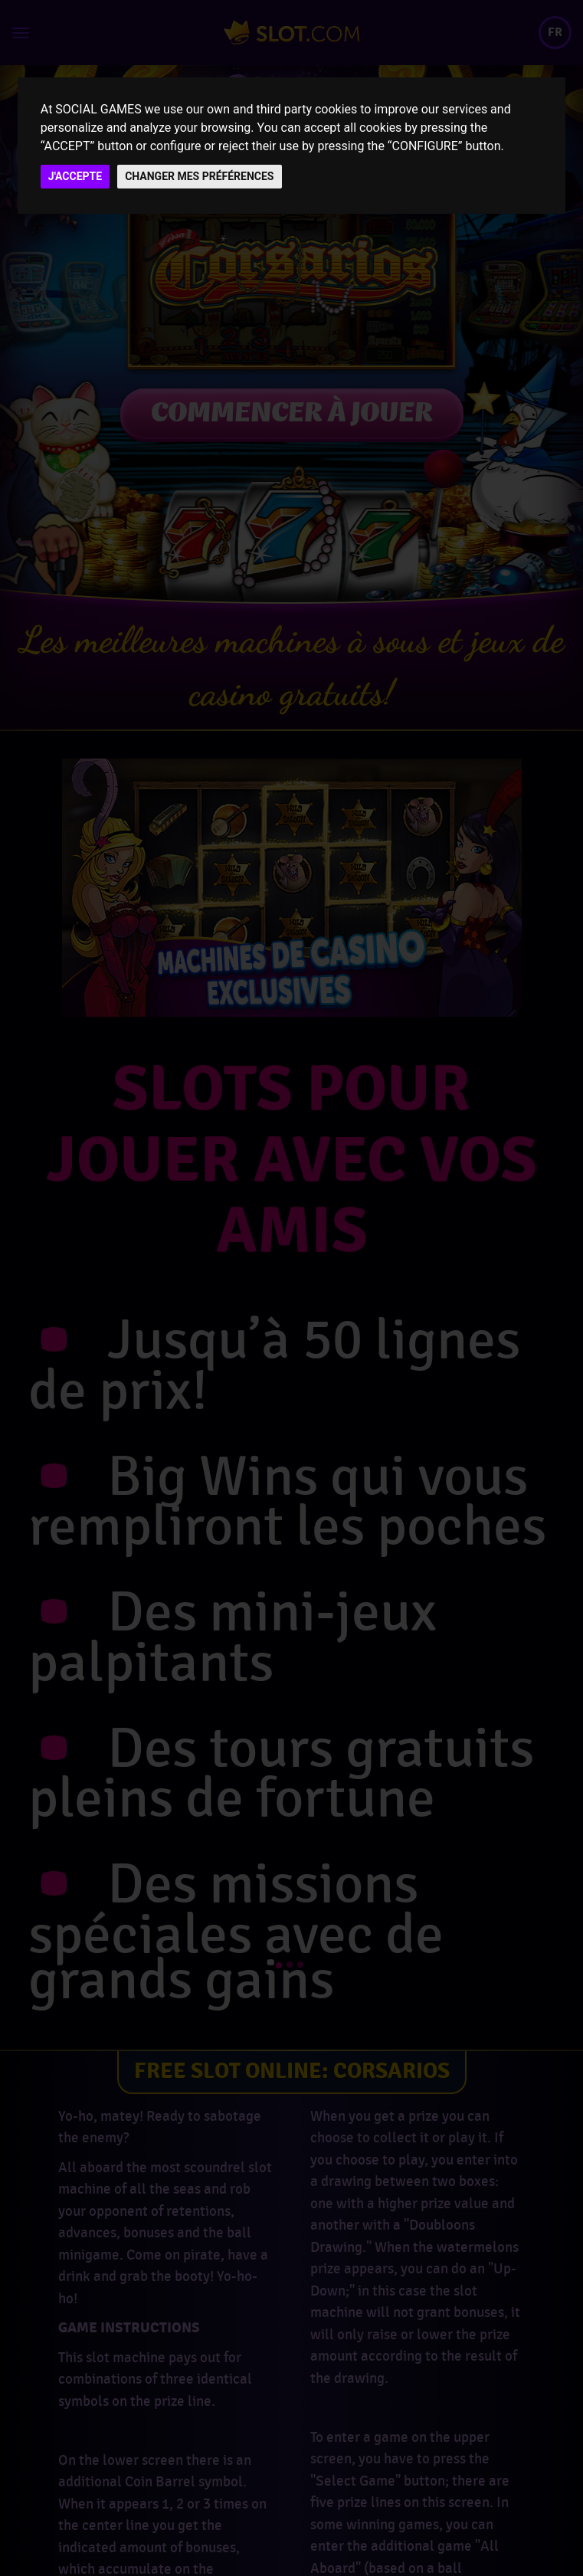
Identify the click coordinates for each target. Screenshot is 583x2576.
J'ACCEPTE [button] (75, 176)
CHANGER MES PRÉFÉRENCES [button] (199, 176)
